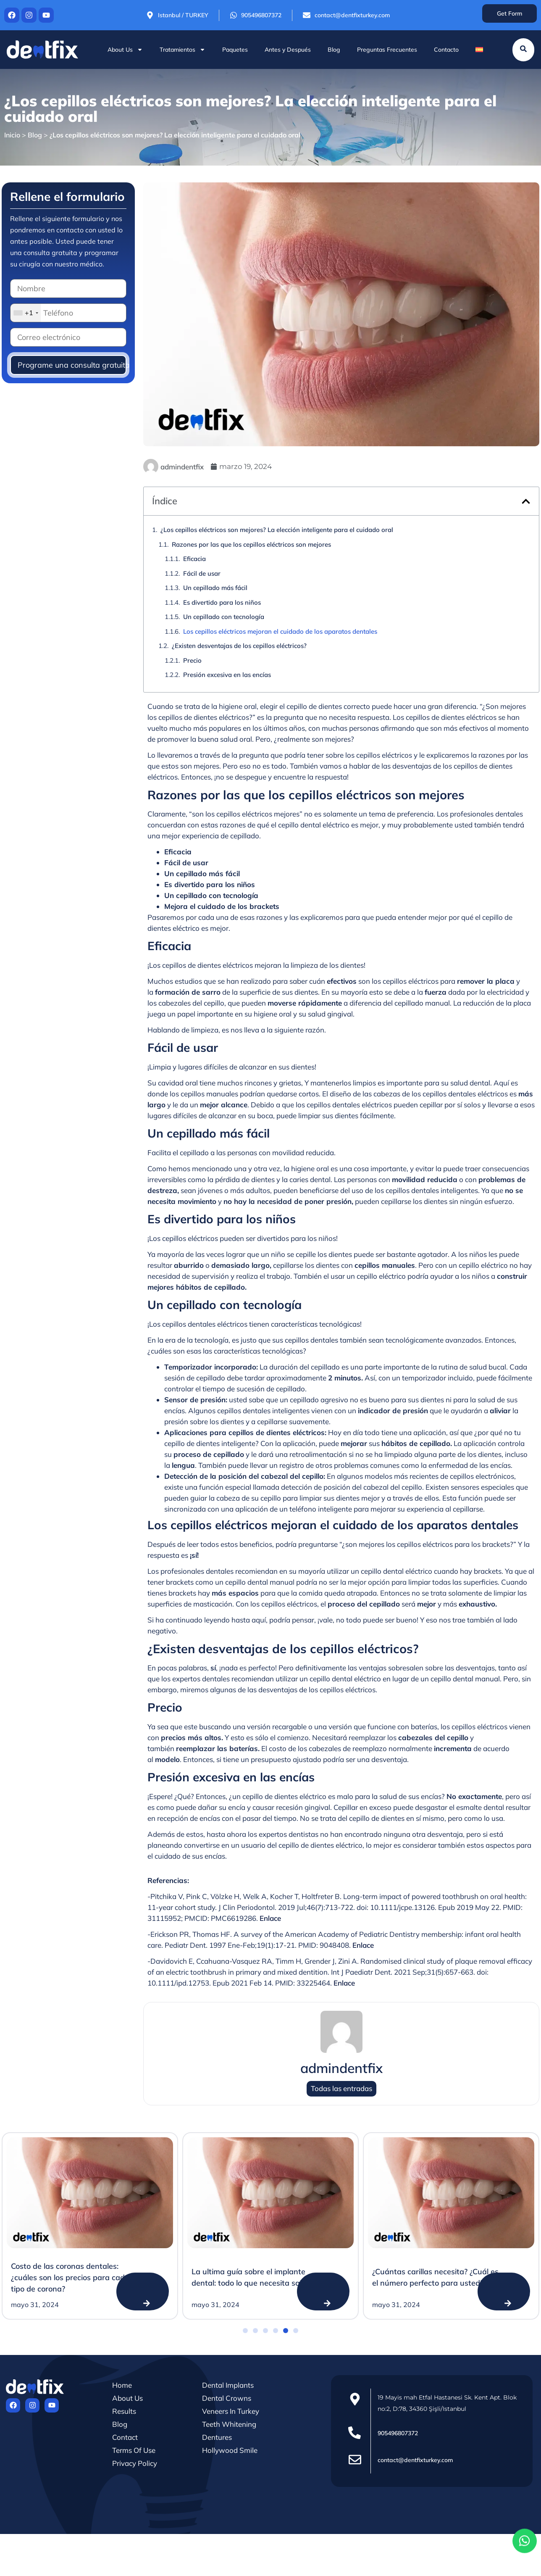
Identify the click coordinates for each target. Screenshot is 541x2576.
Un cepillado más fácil (215, 588)
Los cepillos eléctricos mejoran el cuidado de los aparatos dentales (280, 631)
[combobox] (26, 313)
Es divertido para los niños (222, 602)
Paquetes (235, 49)
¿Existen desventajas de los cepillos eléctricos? (239, 646)
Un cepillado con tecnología (223, 617)
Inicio (12, 135)
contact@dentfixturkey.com (415, 2460)
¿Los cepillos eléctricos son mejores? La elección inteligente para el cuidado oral (276, 530)
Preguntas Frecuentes (387, 49)
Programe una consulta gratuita (72, 365)
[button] (525, 501)
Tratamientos (182, 49)
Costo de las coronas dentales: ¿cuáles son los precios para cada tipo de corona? (70, 2277)
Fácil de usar (202, 573)
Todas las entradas (341, 2088)
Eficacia (194, 559)
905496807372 (398, 2433)
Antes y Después (288, 49)
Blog (334, 49)
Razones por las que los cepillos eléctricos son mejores (251, 544)
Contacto (446, 49)
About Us (125, 49)
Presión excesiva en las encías (227, 675)
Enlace (270, 1918)
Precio (192, 660)
